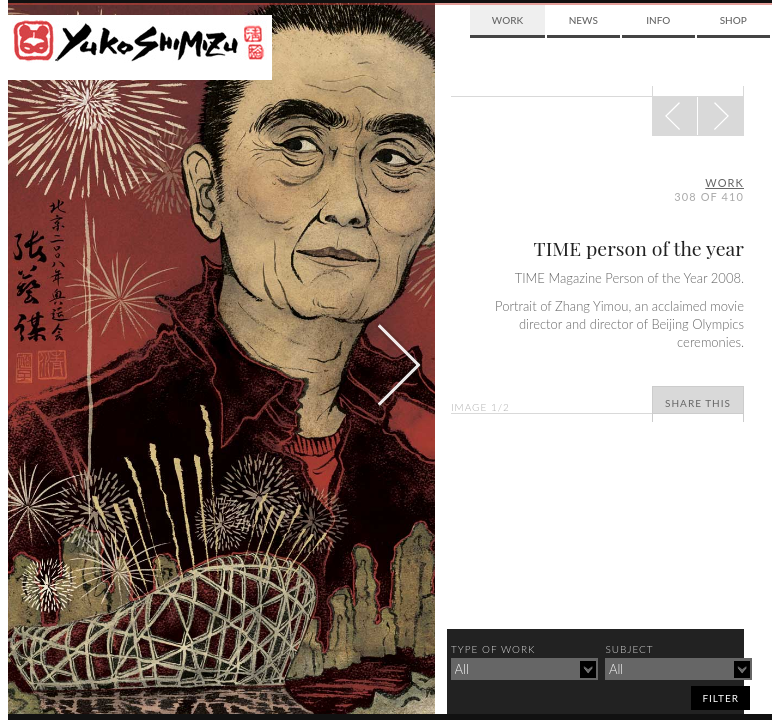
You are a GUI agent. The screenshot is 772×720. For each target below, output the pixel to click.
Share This (698, 403)
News (583, 20)
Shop (733, 20)
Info (658, 20)
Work (507, 20)
